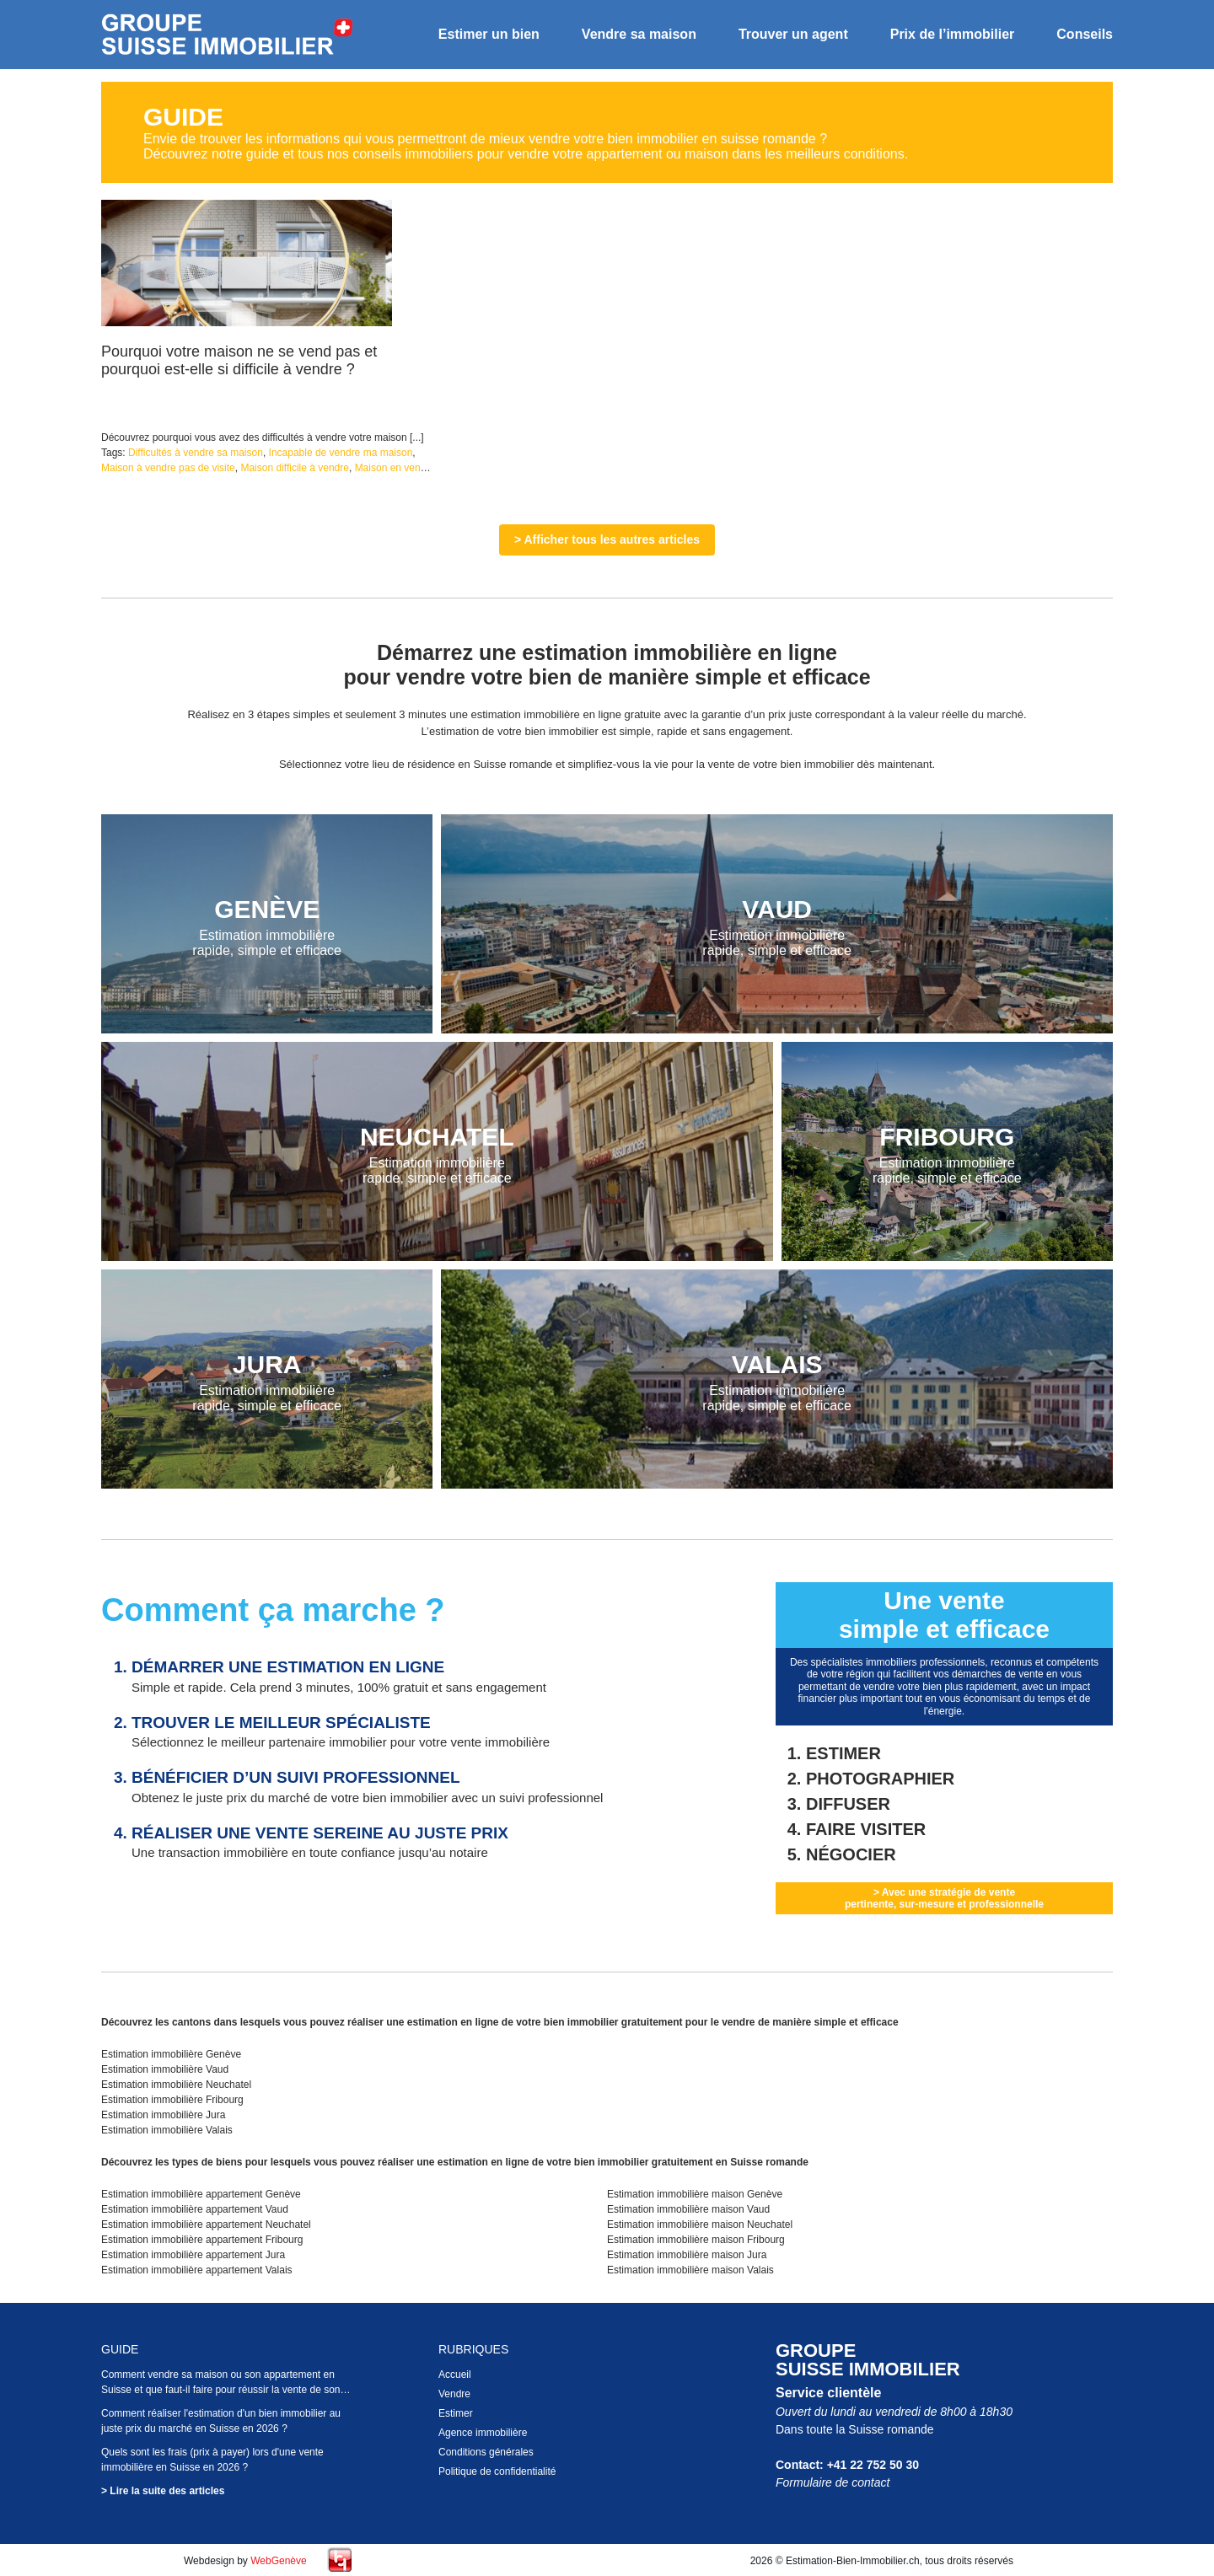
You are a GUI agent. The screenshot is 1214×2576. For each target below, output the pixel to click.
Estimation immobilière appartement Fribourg (202, 2240)
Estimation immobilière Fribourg (172, 2100)
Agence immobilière (482, 2433)
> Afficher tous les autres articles (607, 539)
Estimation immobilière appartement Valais (197, 2270)
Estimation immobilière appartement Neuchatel (206, 2224)
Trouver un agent (793, 34)
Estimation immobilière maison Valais (690, 2270)
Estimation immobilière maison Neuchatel (699, 2224)
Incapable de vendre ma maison (341, 453)
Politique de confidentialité (497, 2471)
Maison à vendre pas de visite (168, 468)
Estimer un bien (489, 34)
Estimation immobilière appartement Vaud (194, 2209)
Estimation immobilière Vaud (164, 2069)
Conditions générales (486, 2452)
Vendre (454, 2394)
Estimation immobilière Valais (167, 2130)
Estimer (455, 2413)
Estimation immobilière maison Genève (694, 2194)
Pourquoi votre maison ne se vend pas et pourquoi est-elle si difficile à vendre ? (239, 360)
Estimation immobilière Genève (171, 2054)
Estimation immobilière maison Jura (686, 2255)
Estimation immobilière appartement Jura (193, 2255)
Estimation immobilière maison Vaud (688, 2209)
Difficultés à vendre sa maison (195, 453)
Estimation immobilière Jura (163, 2115)
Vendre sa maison (639, 34)
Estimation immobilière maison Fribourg (696, 2240)
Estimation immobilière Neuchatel (176, 2084)
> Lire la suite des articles (162, 2491)
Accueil (454, 2374)
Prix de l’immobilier (952, 34)
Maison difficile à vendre (294, 468)
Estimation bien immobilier (227, 35)
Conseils (1084, 34)
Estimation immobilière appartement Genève (201, 2194)
